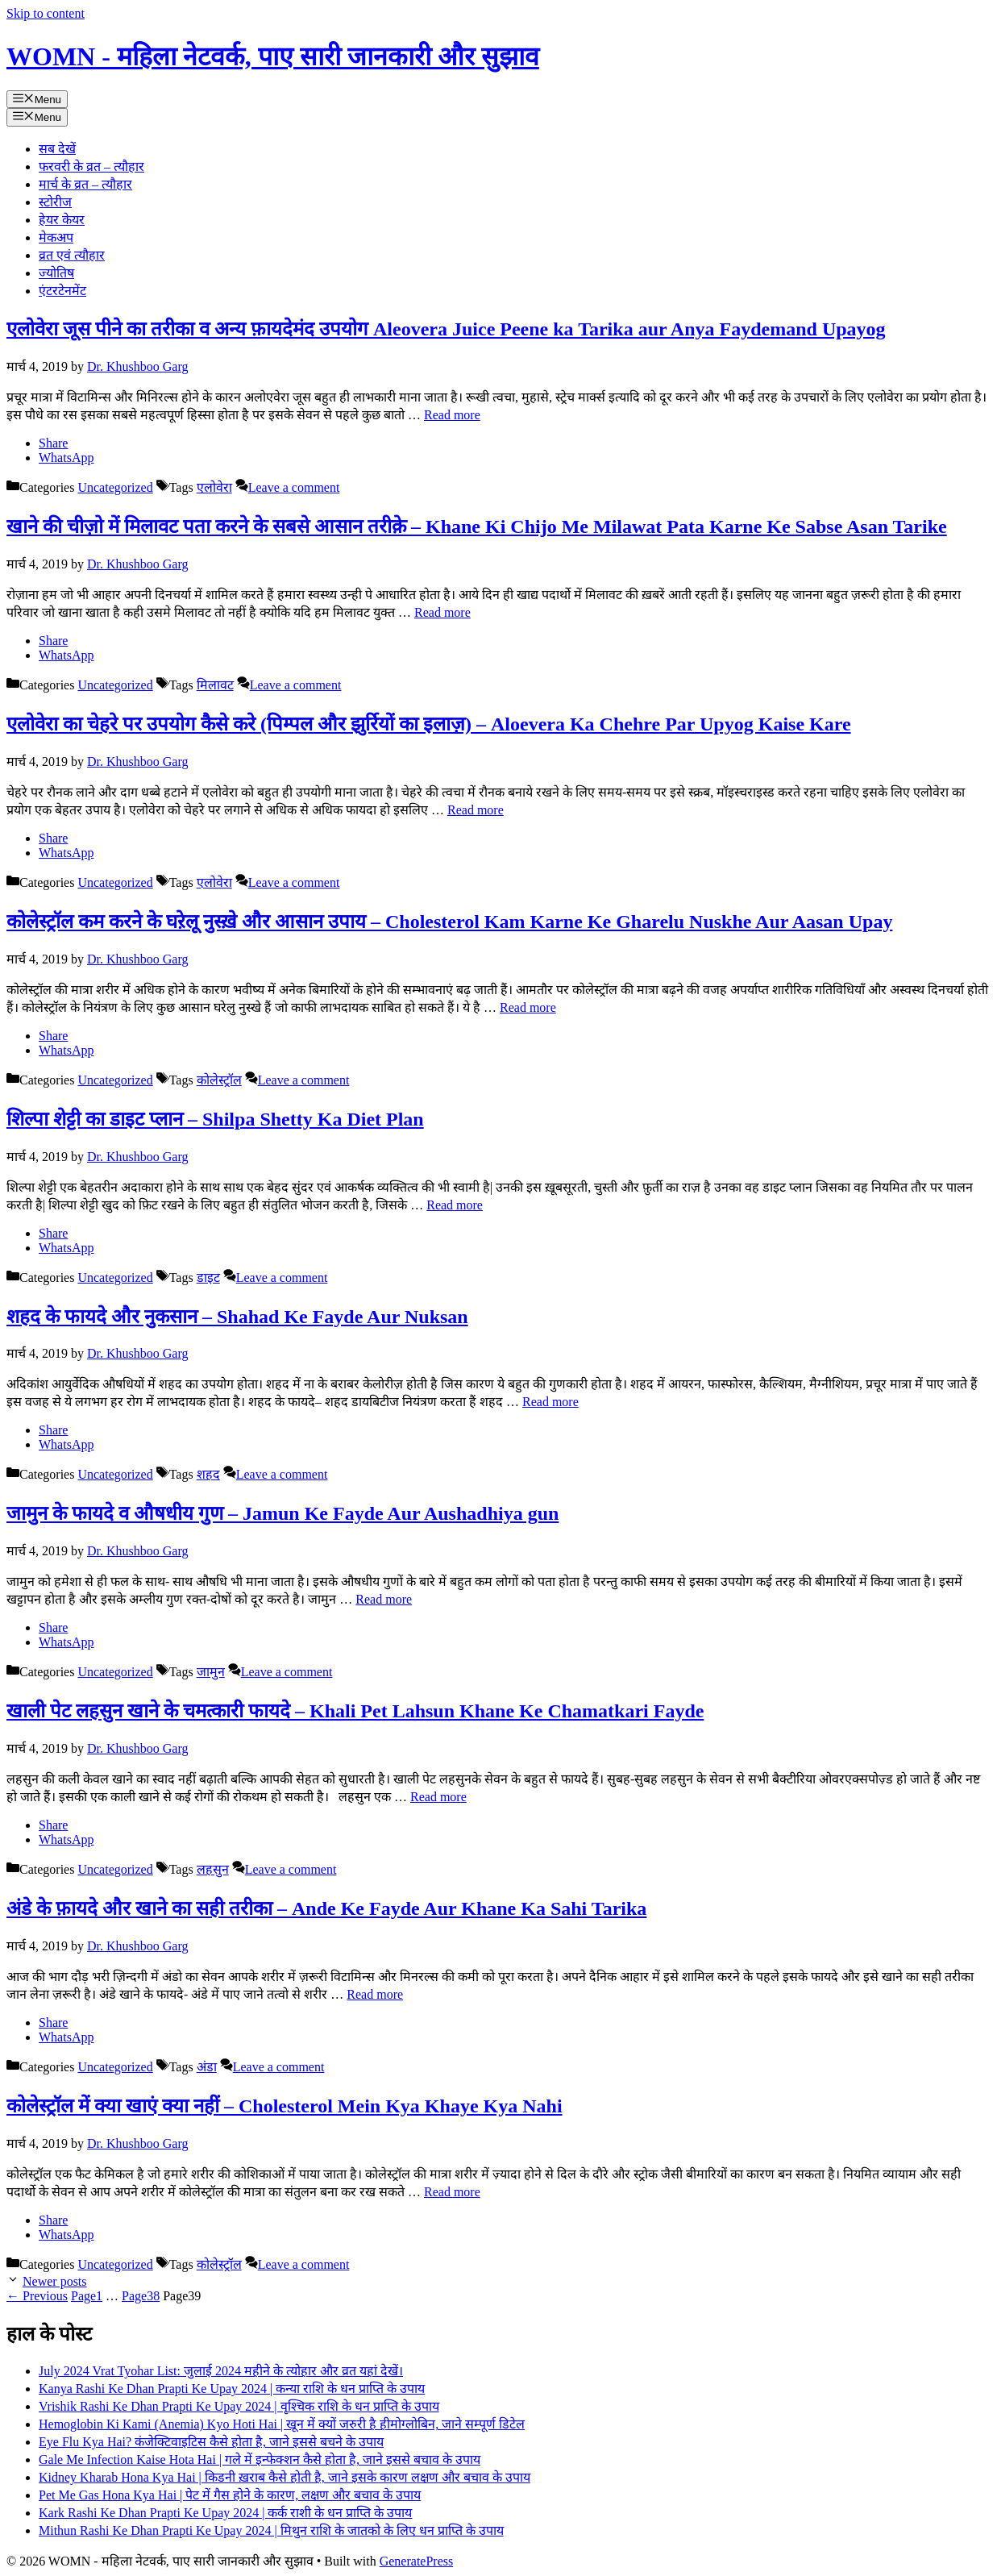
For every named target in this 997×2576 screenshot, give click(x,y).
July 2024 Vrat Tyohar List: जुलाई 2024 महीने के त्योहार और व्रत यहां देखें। (221, 2371)
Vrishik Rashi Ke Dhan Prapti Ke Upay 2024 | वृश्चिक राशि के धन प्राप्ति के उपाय (239, 2406)
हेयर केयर (62, 220)
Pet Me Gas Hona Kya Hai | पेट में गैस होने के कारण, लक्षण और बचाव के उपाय (230, 2495)
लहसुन (213, 1869)
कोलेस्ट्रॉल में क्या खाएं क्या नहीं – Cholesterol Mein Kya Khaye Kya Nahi (284, 2105)
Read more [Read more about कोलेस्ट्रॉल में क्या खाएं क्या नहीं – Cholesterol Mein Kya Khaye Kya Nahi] (452, 2192)
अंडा (207, 2067)
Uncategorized (114, 487)
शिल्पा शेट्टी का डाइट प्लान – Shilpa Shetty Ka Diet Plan (215, 1119)
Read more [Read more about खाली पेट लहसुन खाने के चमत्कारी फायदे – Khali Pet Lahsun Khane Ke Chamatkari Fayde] (438, 1797)
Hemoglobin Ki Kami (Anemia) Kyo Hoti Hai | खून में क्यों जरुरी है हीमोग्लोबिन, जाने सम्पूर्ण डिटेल (282, 2424)
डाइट (208, 1277)
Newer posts (55, 2281)
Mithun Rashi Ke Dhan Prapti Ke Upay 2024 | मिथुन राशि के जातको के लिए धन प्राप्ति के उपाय (271, 2530)
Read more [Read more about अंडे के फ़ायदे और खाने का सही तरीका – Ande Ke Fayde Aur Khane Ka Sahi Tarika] (375, 1994)
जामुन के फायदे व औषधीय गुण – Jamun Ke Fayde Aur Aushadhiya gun (282, 1513)
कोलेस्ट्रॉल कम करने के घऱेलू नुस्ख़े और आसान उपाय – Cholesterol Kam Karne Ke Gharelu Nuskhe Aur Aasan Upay (449, 921)
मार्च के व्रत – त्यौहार (85, 184)
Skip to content (45, 13)
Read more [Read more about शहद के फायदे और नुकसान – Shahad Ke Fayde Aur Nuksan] (550, 1402)
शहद (208, 1474)
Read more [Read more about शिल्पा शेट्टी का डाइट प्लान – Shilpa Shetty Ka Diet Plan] (454, 1205)
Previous (37, 2296)
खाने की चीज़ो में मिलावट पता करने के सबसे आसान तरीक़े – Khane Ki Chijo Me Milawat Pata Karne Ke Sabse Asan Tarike (476, 526)
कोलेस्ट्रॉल (219, 1080)
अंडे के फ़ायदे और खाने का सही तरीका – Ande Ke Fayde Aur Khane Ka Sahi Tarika (326, 1908)
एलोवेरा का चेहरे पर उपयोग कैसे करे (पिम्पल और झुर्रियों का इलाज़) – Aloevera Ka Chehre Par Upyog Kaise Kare (428, 724)
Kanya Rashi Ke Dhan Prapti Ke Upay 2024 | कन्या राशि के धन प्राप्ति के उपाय (232, 2388)
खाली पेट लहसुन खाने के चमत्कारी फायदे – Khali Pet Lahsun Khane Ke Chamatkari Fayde (355, 1710)
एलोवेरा (214, 487)
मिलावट (215, 685)
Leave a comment (294, 487)
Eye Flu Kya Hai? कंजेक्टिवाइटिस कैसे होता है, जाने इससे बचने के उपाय (211, 2442)
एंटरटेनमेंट (62, 291)
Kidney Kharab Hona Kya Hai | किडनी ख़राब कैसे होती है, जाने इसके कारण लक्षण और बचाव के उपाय (284, 2477)
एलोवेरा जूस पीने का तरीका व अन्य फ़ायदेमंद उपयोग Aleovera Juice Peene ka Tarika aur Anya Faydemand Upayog (446, 328)
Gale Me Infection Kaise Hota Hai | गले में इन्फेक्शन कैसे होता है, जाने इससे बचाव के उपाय (259, 2459)
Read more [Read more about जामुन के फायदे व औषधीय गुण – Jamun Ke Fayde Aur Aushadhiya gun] (383, 1599)
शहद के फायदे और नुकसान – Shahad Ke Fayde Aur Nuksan (237, 1316)
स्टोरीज (55, 202)
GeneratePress (417, 2561)
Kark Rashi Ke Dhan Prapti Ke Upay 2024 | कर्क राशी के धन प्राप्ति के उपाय (225, 2513)
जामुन (211, 1672)
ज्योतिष (56, 273)
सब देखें (57, 149)
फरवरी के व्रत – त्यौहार (91, 166)
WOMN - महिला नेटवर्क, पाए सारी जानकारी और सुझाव (272, 56)
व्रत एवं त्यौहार (72, 255)
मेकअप (56, 237)
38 (141, 2296)
